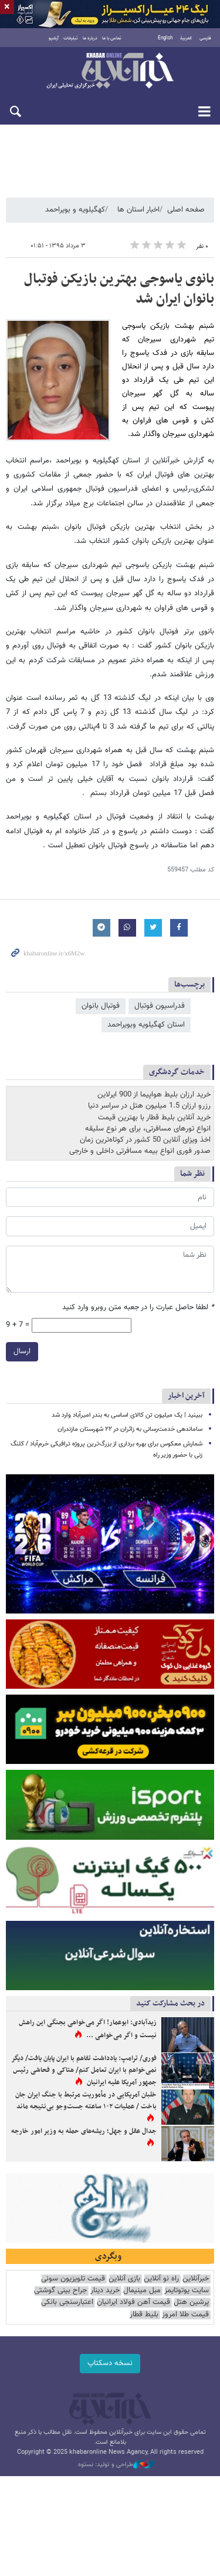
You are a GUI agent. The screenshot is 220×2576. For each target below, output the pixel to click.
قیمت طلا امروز (185, 2314)
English (165, 38)
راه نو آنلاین (161, 2279)
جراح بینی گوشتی (60, 2290)
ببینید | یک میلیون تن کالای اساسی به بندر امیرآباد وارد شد (127, 1415)
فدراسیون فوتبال (159, 1006)
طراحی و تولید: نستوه (116, 2465)
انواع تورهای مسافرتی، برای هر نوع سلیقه (148, 1129)
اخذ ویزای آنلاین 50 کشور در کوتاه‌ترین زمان (145, 1140)
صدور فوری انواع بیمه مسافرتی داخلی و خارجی (140, 1151)
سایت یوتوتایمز (186, 2290)
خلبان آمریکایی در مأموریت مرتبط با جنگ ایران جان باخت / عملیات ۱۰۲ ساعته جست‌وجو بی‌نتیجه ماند (86, 2100)
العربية (186, 38)
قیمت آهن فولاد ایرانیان (133, 2302)
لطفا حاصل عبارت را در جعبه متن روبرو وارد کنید (138, 1307)
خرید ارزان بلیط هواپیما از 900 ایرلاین (154, 1095)
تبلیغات (70, 38)
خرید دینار (105, 2290)
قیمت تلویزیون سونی (73, 2279)
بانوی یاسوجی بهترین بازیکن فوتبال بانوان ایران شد (119, 289)
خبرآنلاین (110, 71)
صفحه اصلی (186, 210)
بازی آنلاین (124, 2279)
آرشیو (54, 38)
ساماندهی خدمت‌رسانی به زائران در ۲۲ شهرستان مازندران (129, 1429)
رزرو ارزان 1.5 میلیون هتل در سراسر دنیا (149, 1106)
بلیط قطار (144, 2314)
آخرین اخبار (186, 1396)
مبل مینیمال (142, 2290)
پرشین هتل (191, 2302)
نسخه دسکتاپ (110, 2363)
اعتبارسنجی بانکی (67, 2302)
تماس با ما (111, 38)
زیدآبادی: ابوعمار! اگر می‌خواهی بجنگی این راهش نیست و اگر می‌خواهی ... (88, 2029)
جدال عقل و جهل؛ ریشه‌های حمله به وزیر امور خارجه (84, 2131)
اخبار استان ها (138, 210)
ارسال (22, 1351)
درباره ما (90, 38)
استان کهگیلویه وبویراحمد (146, 1025)
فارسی (205, 38)
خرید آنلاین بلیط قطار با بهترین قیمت (154, 1117)
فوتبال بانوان (101, 1006)
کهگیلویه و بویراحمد (75, 210)
